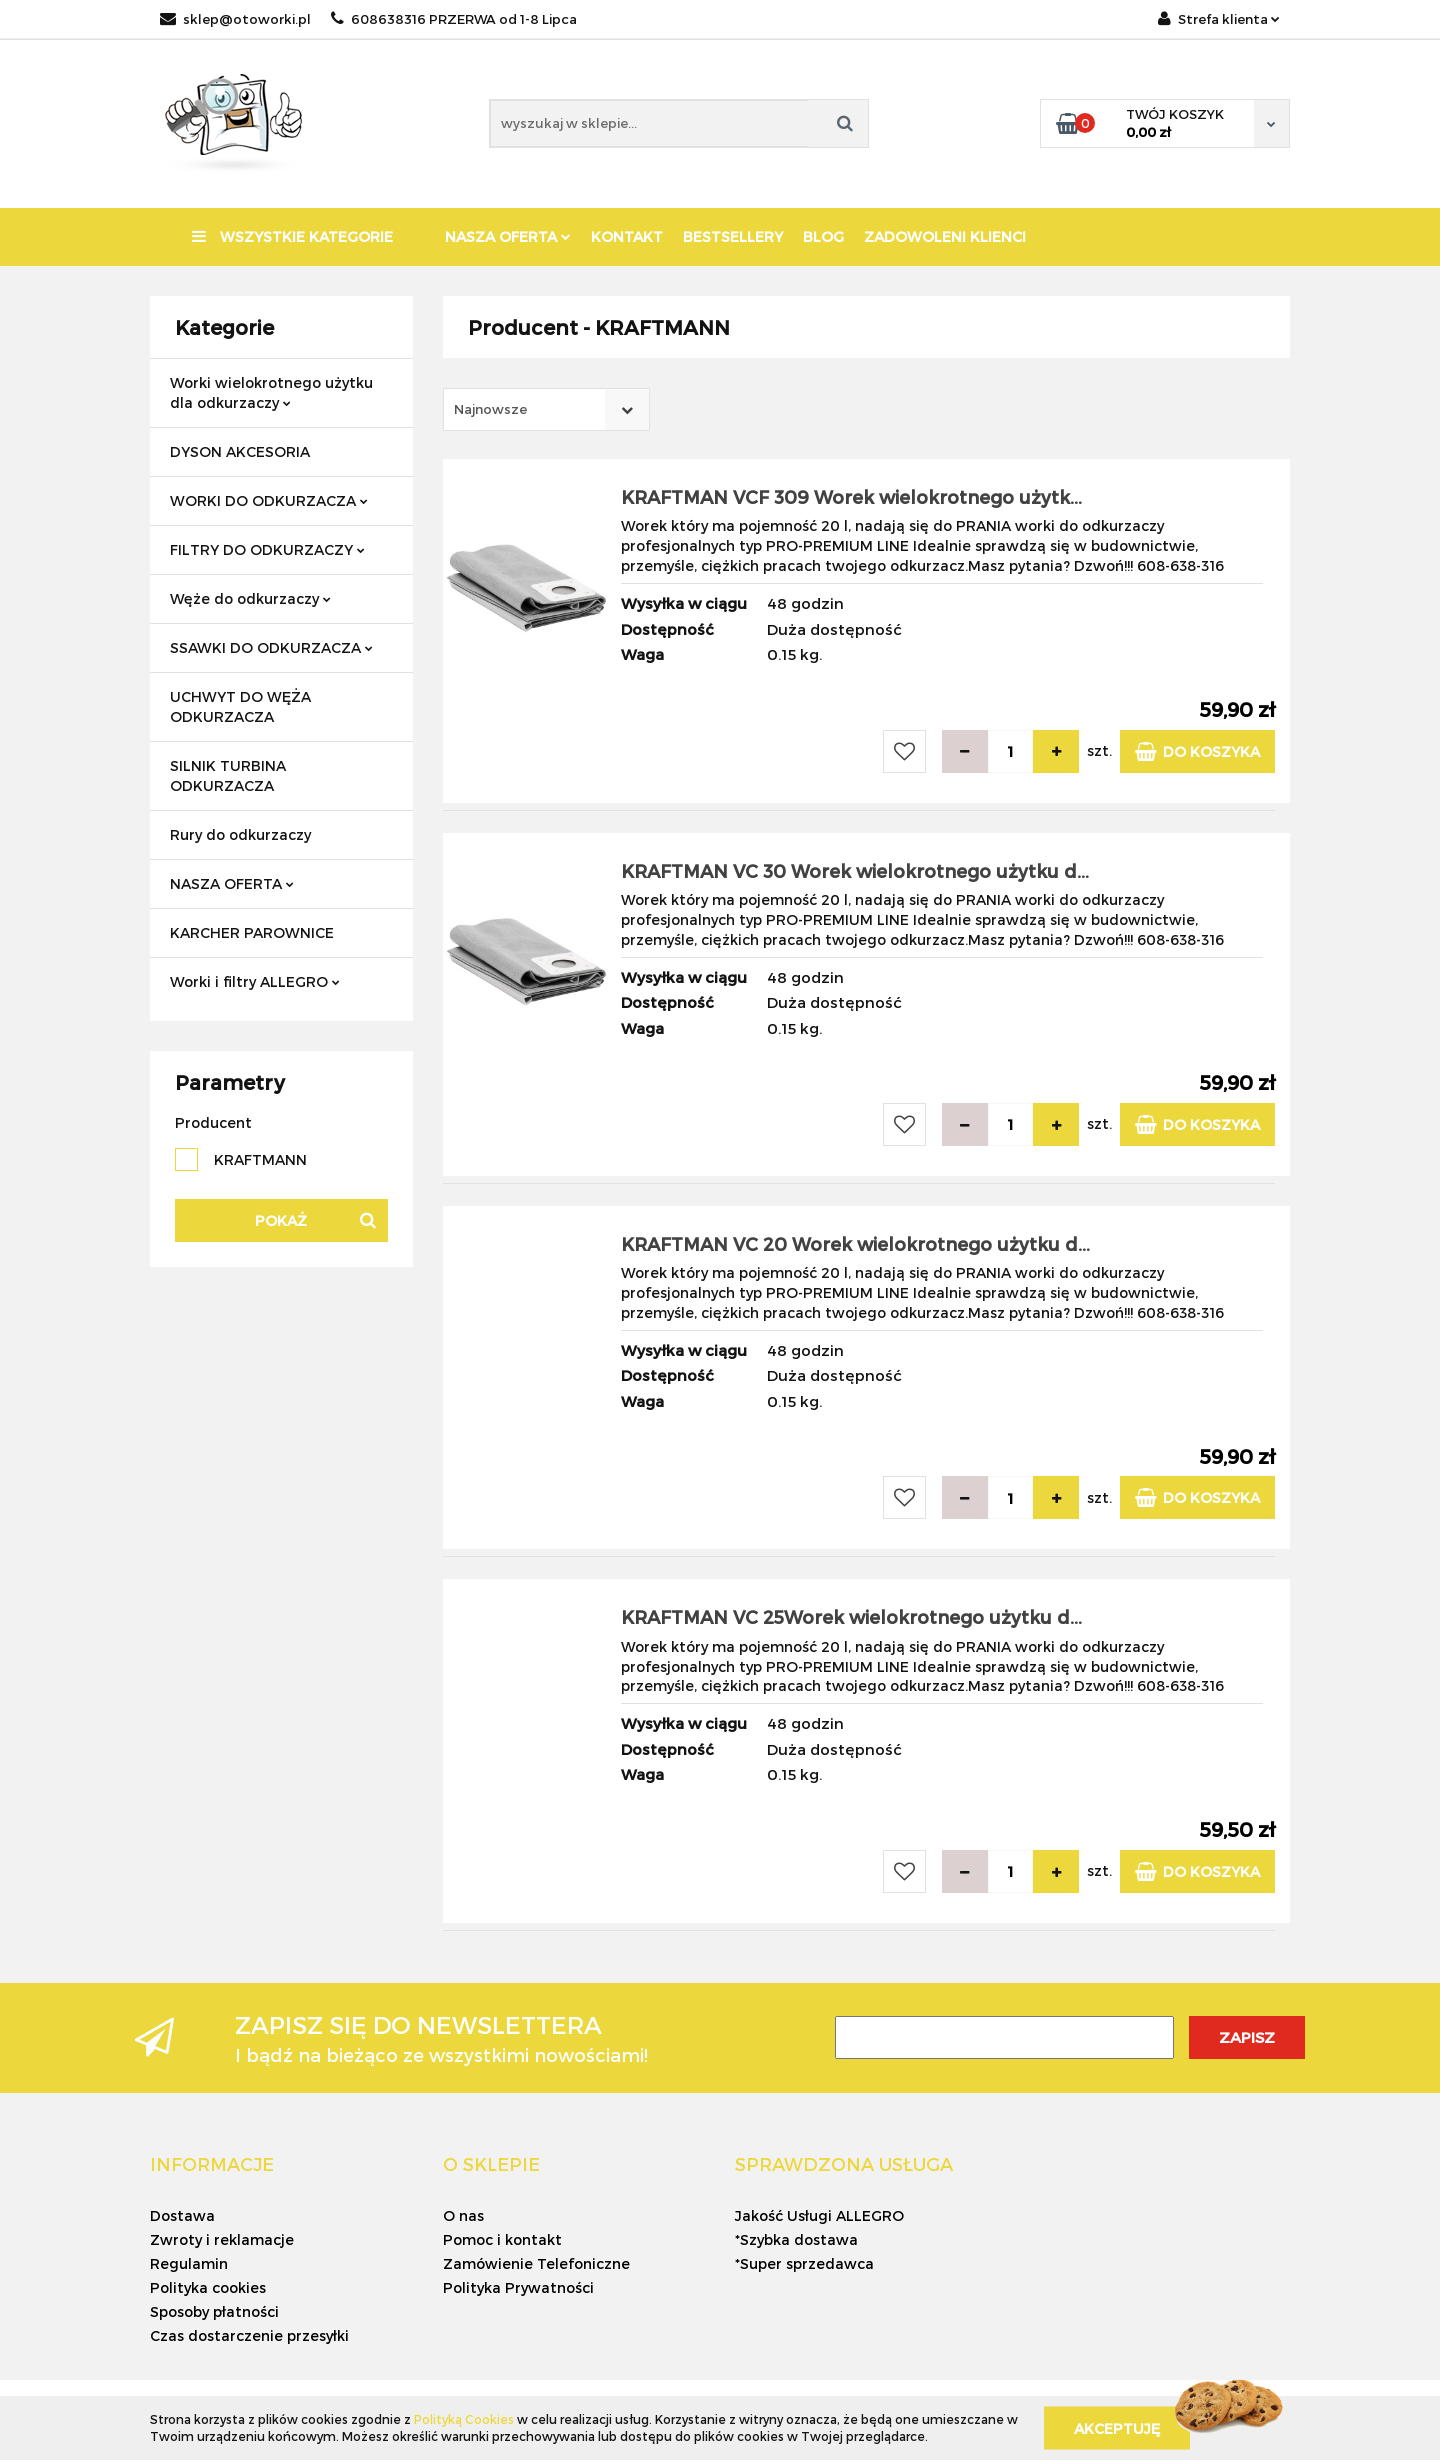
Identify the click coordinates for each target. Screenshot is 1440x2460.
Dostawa (182, 2215)
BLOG (823, 236)
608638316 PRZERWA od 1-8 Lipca (454, 19)
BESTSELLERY (733, 236)
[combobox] (546, 409)
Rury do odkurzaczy (240, 834)
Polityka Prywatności (518, 2287)
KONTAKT (627, 236)
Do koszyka (1197, 751)
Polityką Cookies (464, 2419)
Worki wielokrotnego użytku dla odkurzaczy (271, 392)
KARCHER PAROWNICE (252, 932)
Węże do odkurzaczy (250, 598)
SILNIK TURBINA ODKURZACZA (228, 775)
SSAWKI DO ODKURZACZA (271, 647)
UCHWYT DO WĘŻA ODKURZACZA (240, 706)
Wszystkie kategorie (292, 236)
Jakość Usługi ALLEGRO (819, 2215)
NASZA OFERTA (508, 236)
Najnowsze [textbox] (490, 409)
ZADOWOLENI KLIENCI (945, 236)
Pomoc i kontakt (502, 2239)
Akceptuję (1117, 2427)
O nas (463, 2215)
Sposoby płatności (214, 2311)
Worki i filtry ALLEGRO (255, 981)
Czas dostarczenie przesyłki (249, 2335)
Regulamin (189, 2263)
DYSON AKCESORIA (240, 451)
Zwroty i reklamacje (222, 2239)
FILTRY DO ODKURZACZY (267, 549)
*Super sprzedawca (804, 2263)
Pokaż (281, 1220)
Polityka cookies (208, 2287)
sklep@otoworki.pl (235, 19)
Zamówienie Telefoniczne (536, 2263)
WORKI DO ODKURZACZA (269, 500)
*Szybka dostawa (796, 2239)
